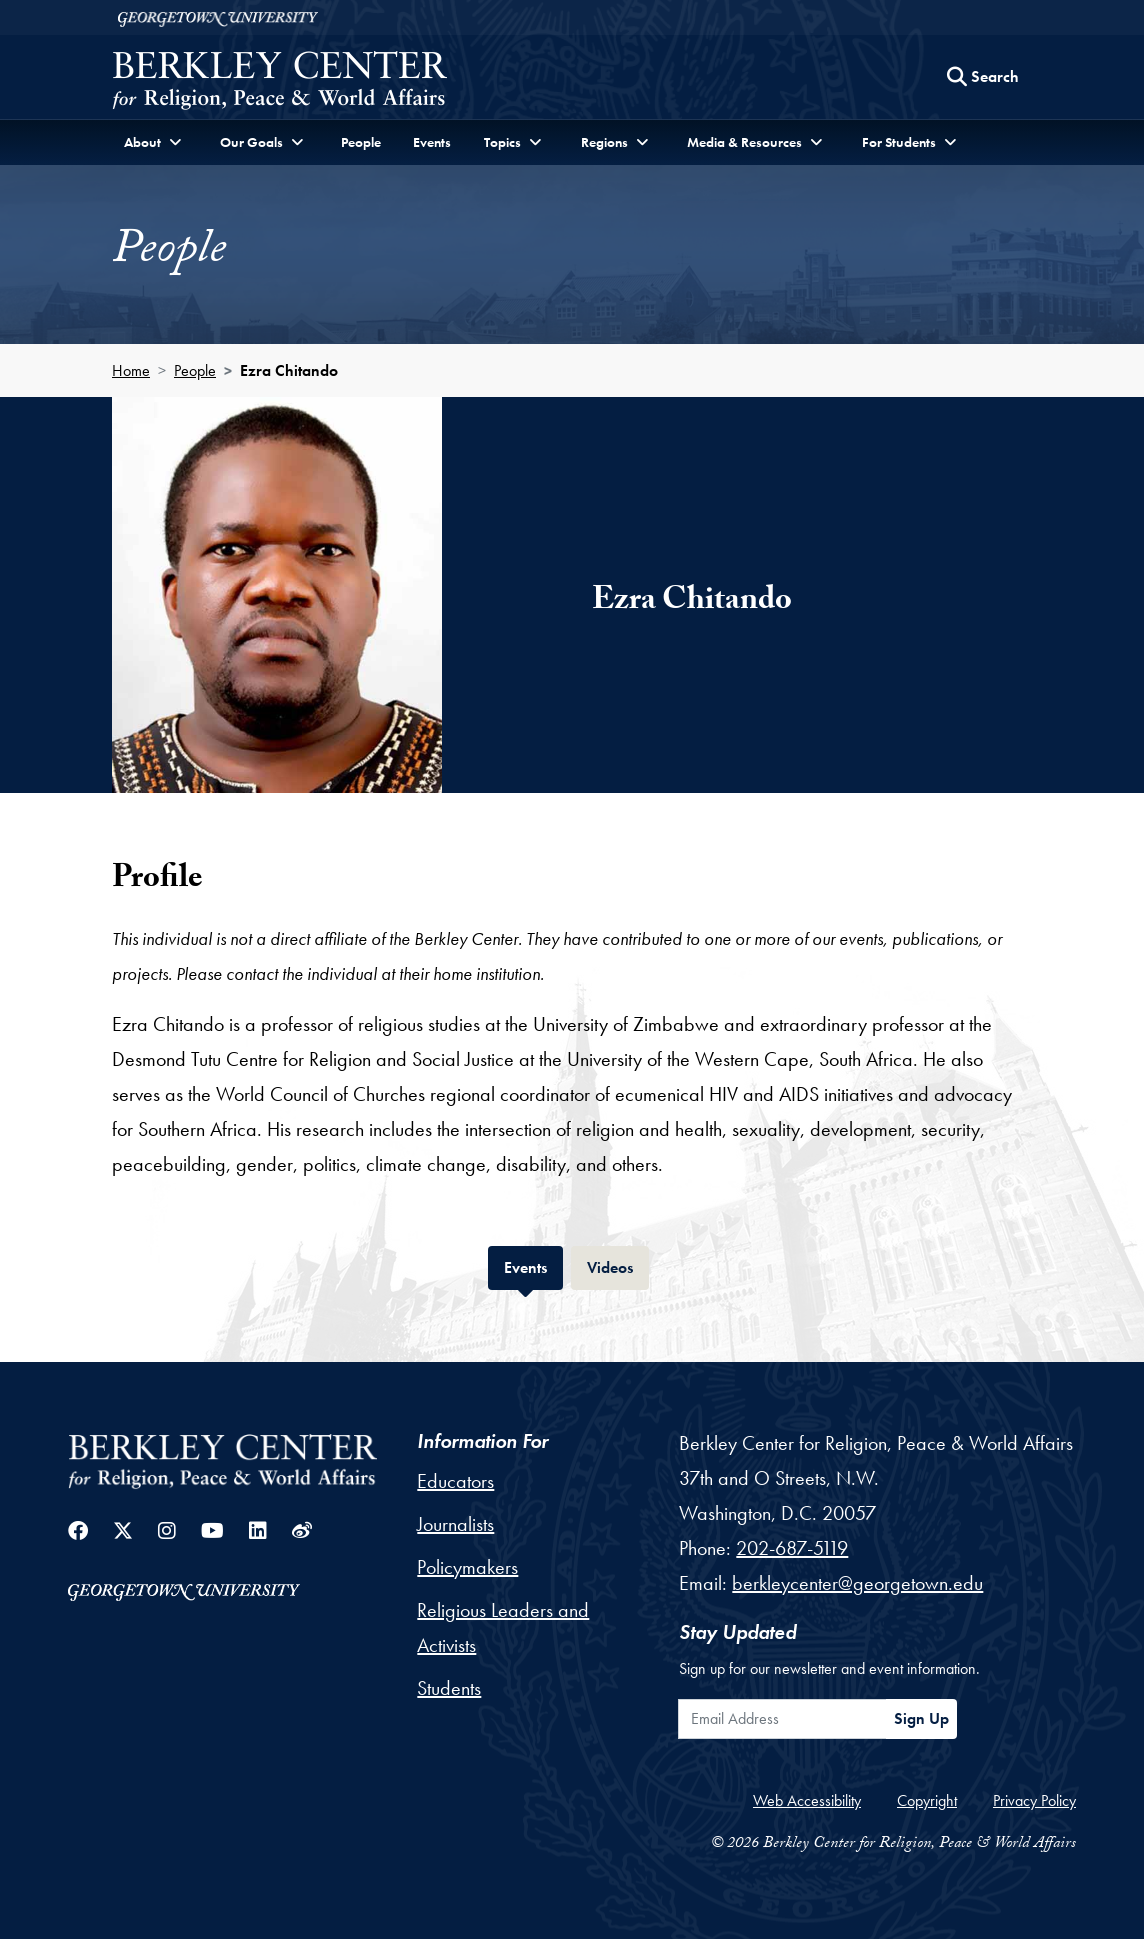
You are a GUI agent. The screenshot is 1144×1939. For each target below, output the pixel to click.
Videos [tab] (618, 1265)
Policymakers (467, 1567)
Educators (455, 1481)
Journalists (455, 1524)
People (361, 142)
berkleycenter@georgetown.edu (857, 1583)
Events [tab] (533, 1265)
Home (131, 370)
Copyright (927, 1800)
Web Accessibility (807, 1800)
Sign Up (921, 1718)
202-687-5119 (792, 1548)
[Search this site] (983, 77)
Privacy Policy (1034, 1800)
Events (432, 142)
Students (449, 1688)
